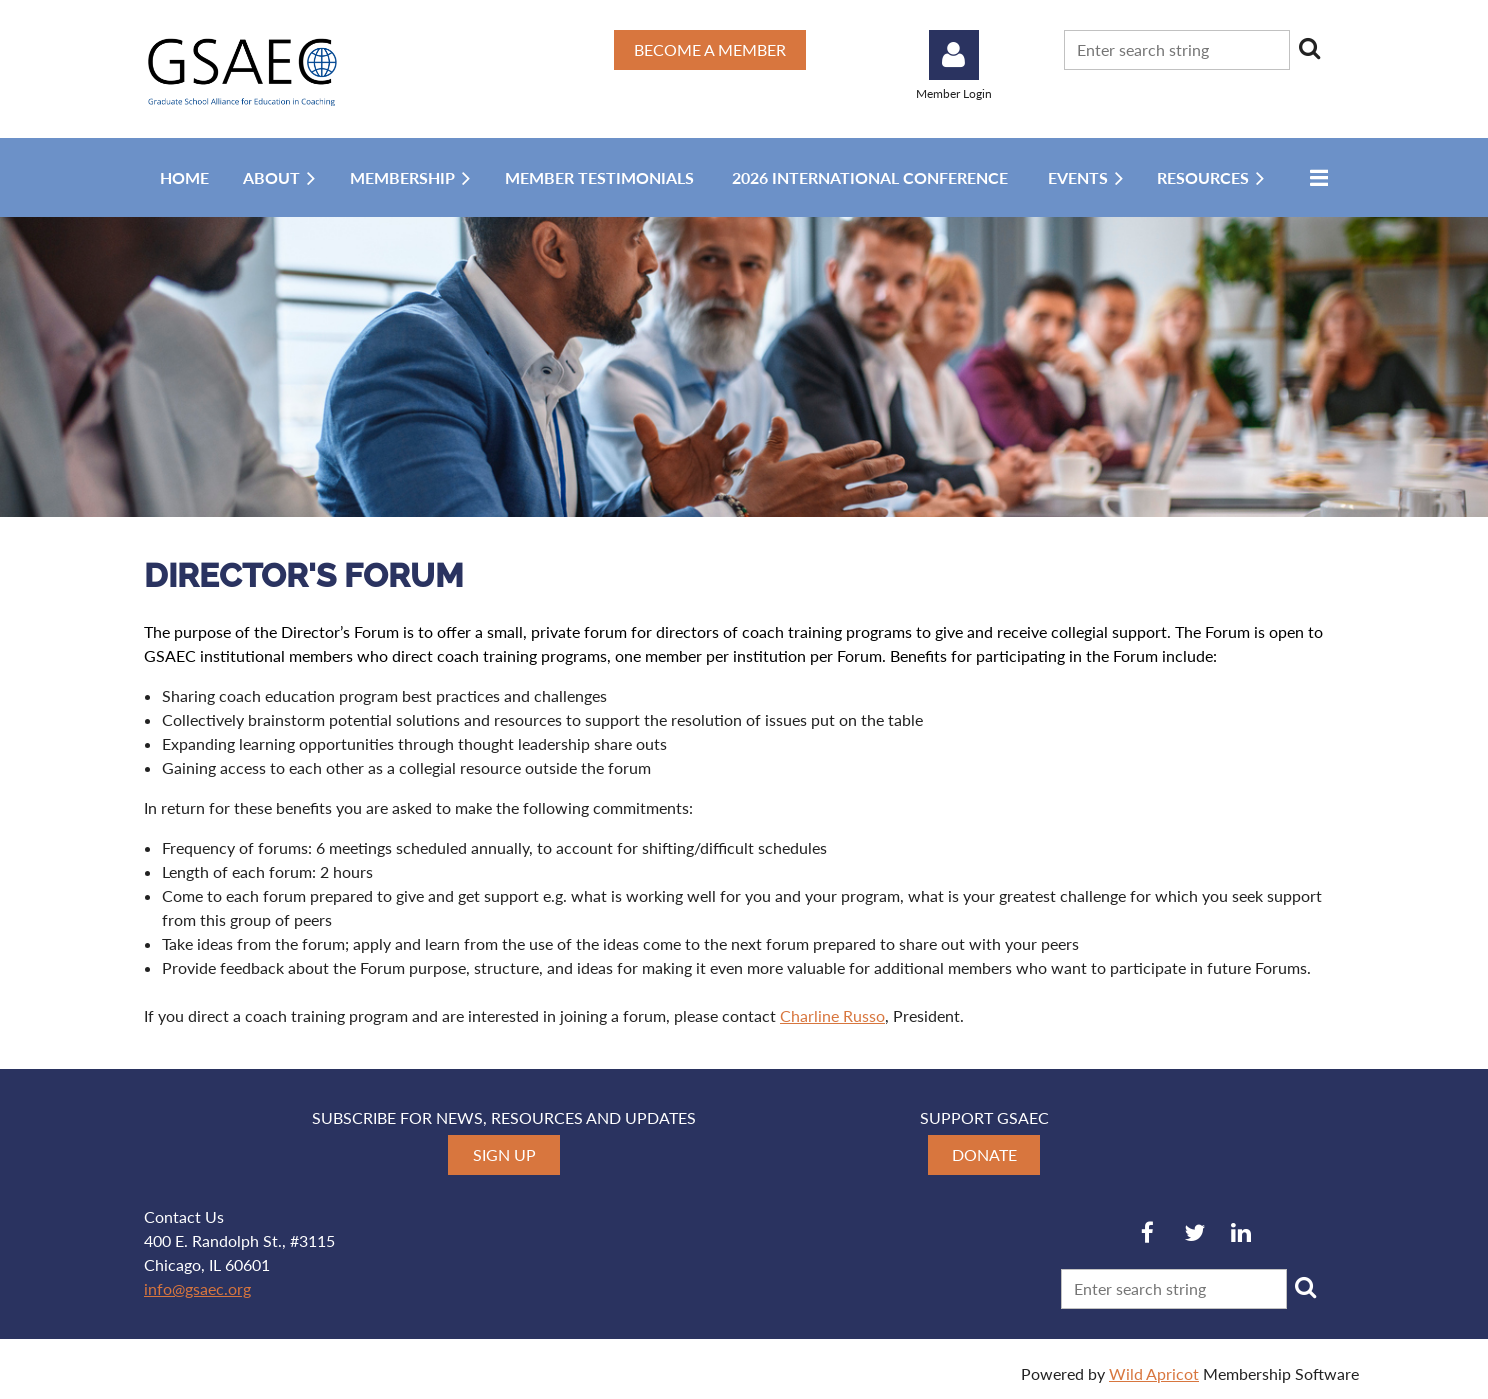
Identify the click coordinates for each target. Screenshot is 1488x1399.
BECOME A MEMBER (710, 49)
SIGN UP (504, 1154)
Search (1309, 48)
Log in (954, 55)
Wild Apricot (1154, 1373)
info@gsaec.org (197, 1288)
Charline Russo (832, 1015)
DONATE (984, 1154)
